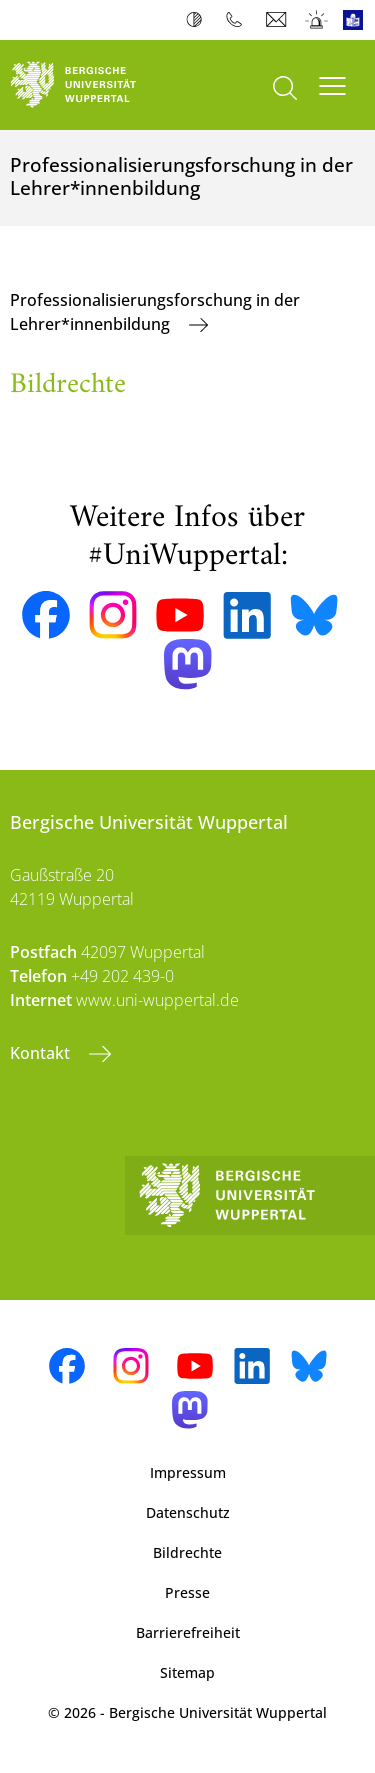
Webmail (278, 20)
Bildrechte (187, 1552)
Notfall (317, 20)
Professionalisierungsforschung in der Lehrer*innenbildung (155, 312)
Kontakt (42, 1053)
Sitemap (187, 1672)
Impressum (188, 1472)
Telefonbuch (238, 20)
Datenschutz (188, 1512)
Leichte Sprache (357, 20)
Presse (187, 1592)
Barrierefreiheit (188, 1632)
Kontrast (198, 20)
